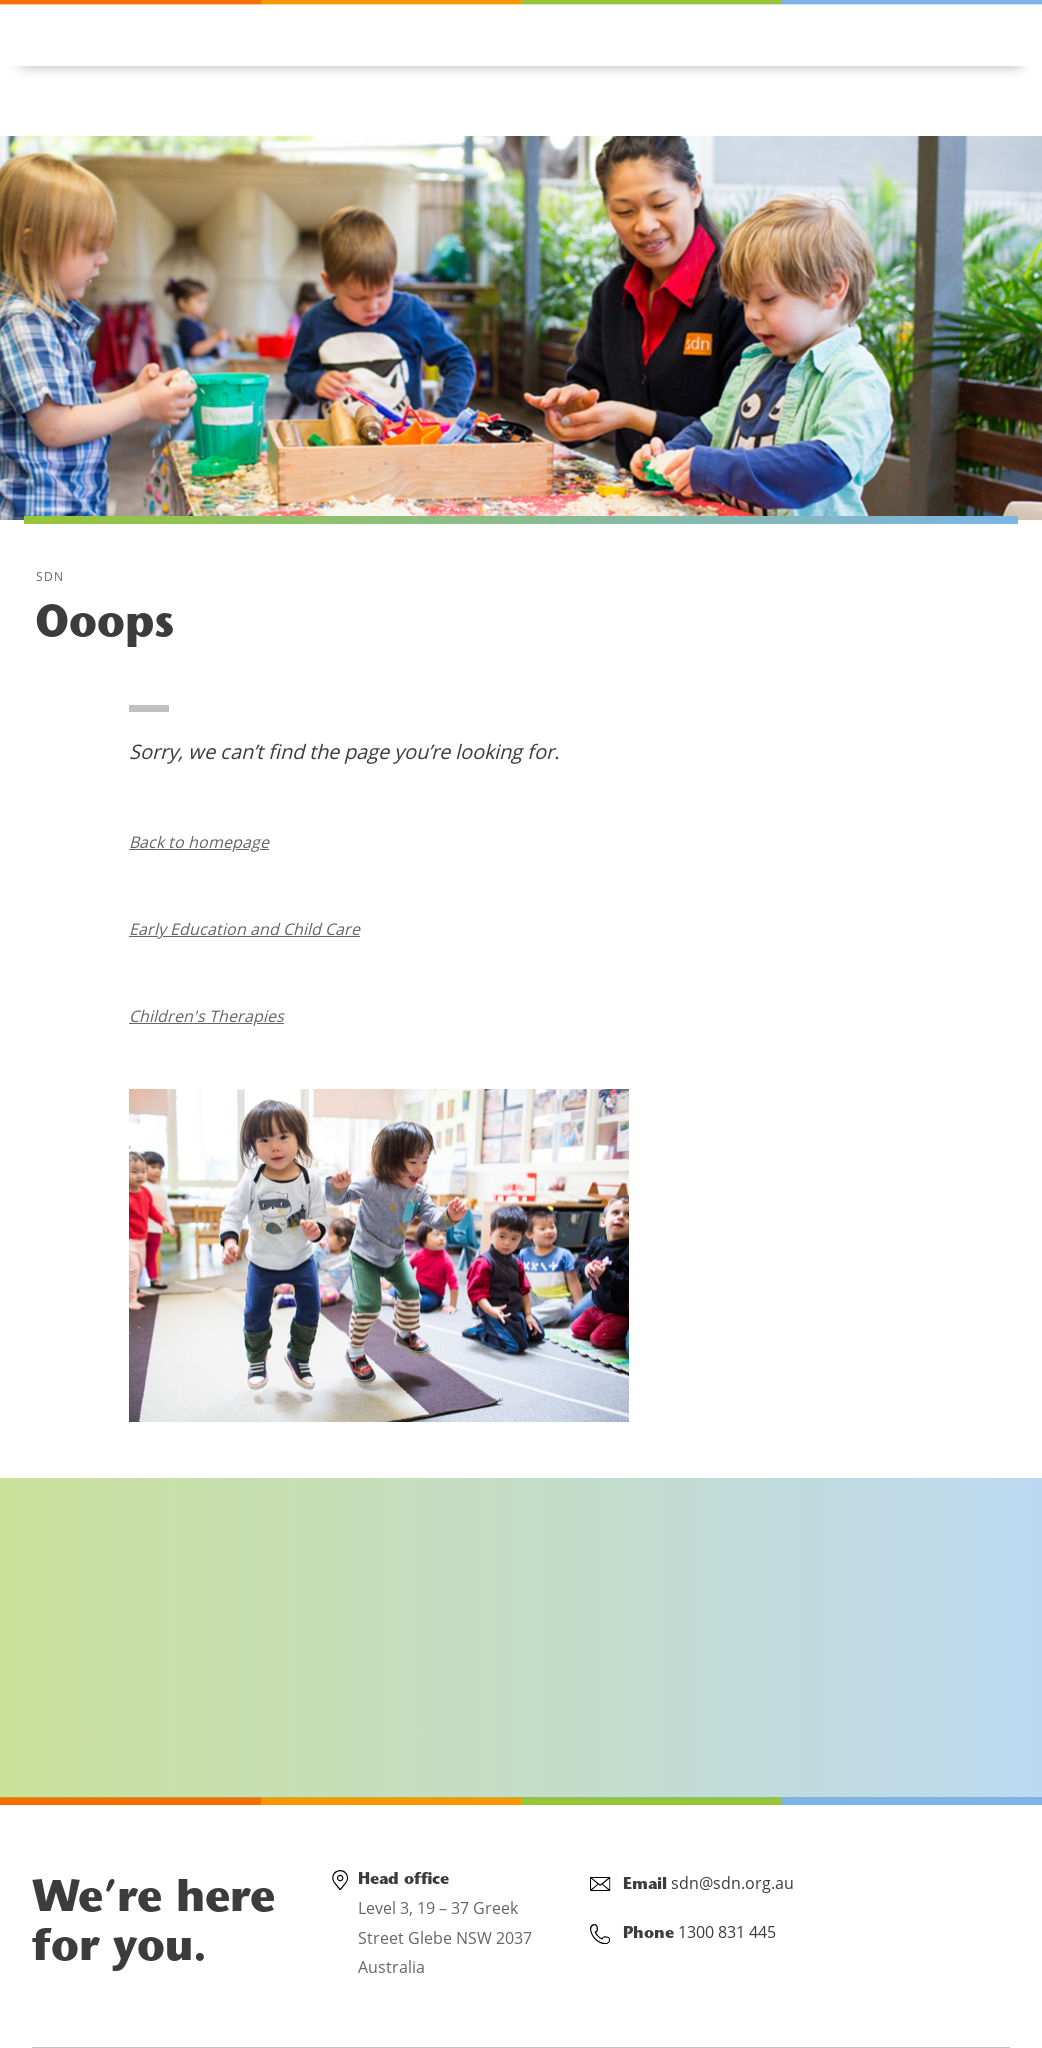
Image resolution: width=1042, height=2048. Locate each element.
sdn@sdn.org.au (732, 1883)
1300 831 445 (129, 32)
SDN (50, 576)
